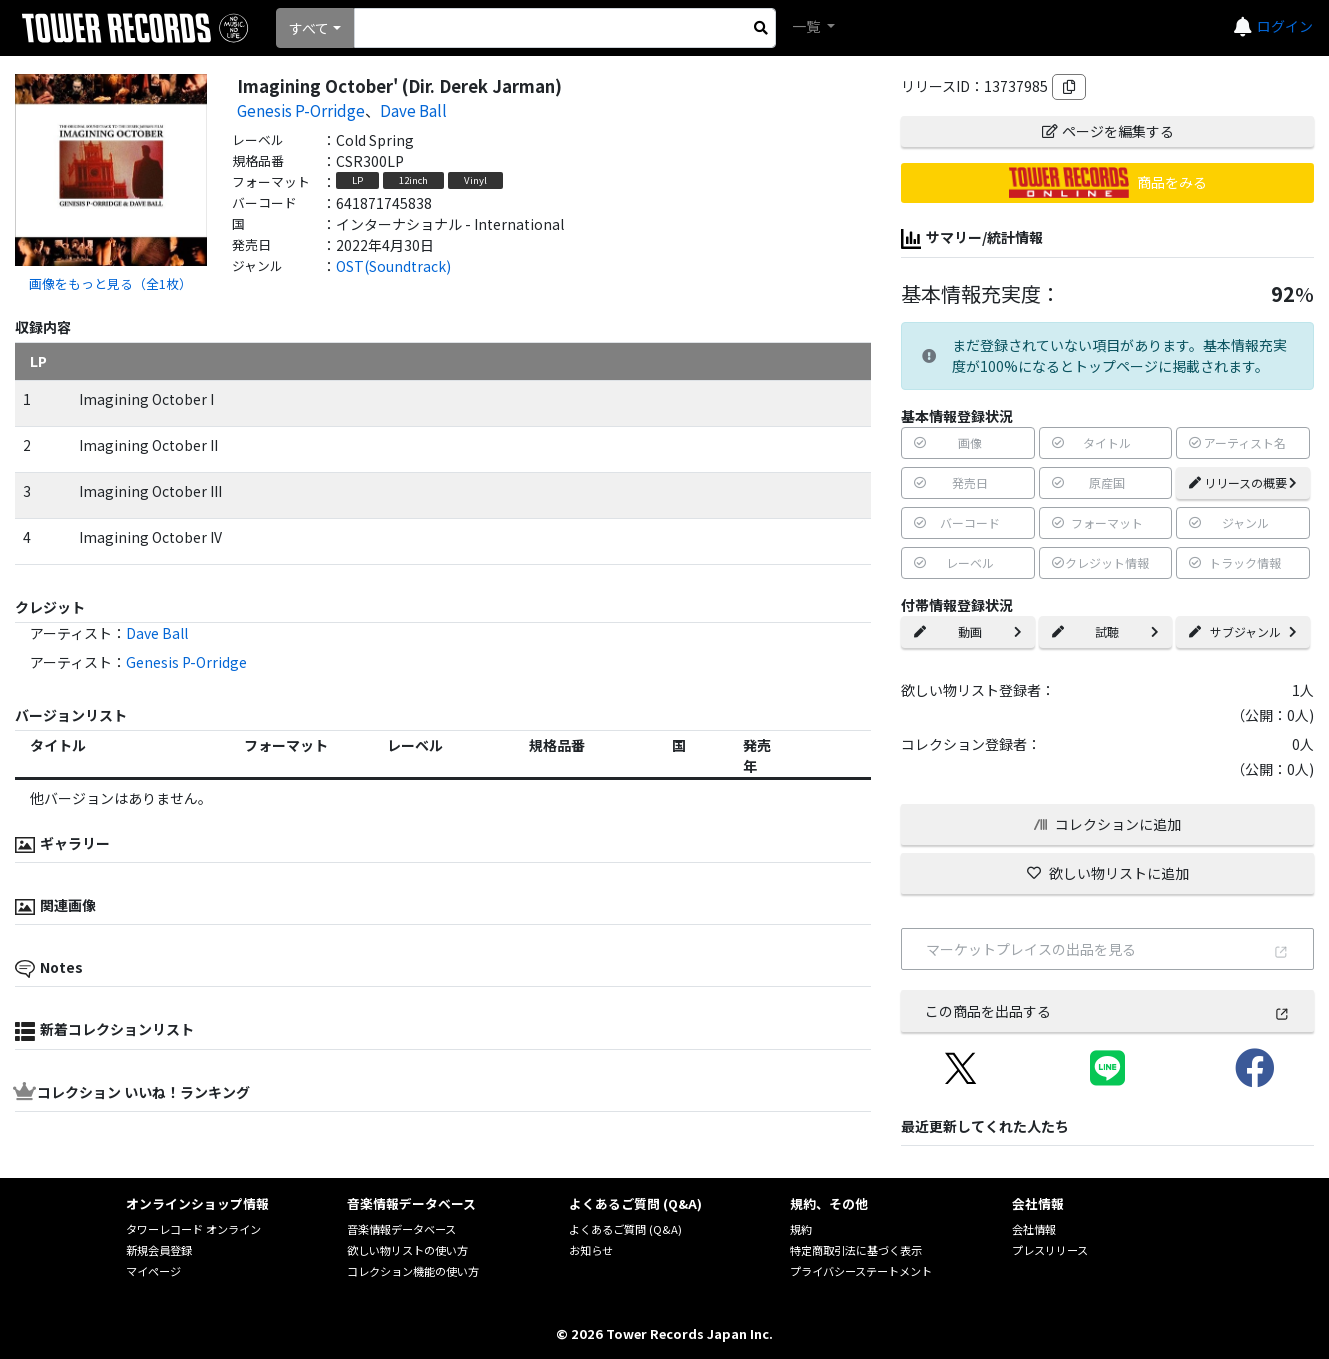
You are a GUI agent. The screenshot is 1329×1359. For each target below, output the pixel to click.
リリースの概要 (1243, 482)
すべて (309, 28)
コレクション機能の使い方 (413, 1271)
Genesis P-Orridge (301, 110)
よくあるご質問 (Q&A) (625, 1229)
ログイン (1285, 26)
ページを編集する (1108, 131)
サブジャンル (1243, 631)
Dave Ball (413, 110)
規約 (801, 1229)
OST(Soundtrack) (393, 266)
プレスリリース (1050, 1250)
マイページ (153, 1271)
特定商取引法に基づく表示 (856, 1250)
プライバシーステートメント (861, 1271)
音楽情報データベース (401, 1229)
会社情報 (1034, 1229)
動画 (968, 631)
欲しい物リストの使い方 (407, 1250)
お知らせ (591, 1250)
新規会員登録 (159, 1250)
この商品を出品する (1107, 1011)
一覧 (807, 26)
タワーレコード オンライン (193, 1229)
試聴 (1106, 631)
